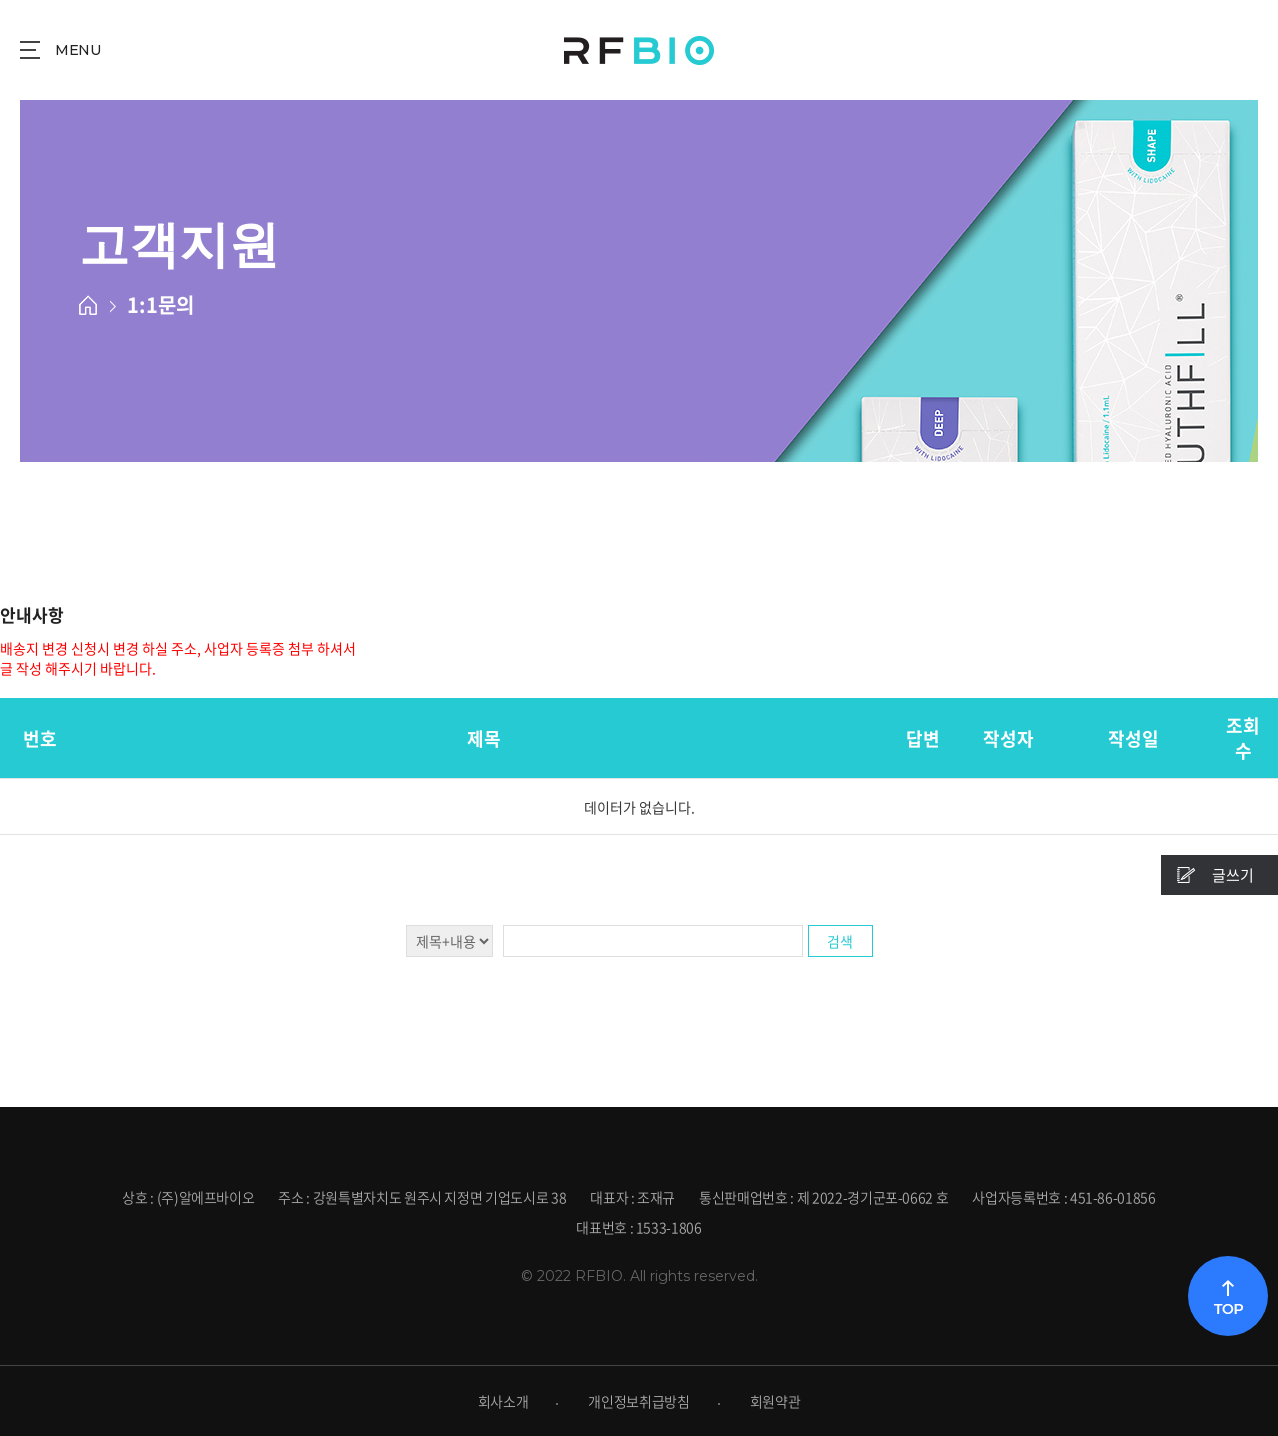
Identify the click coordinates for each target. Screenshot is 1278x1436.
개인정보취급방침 (638, 1401)
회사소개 (503, 1401)
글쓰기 (1233, 875)
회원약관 (775, 1401)
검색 (840, 941)
